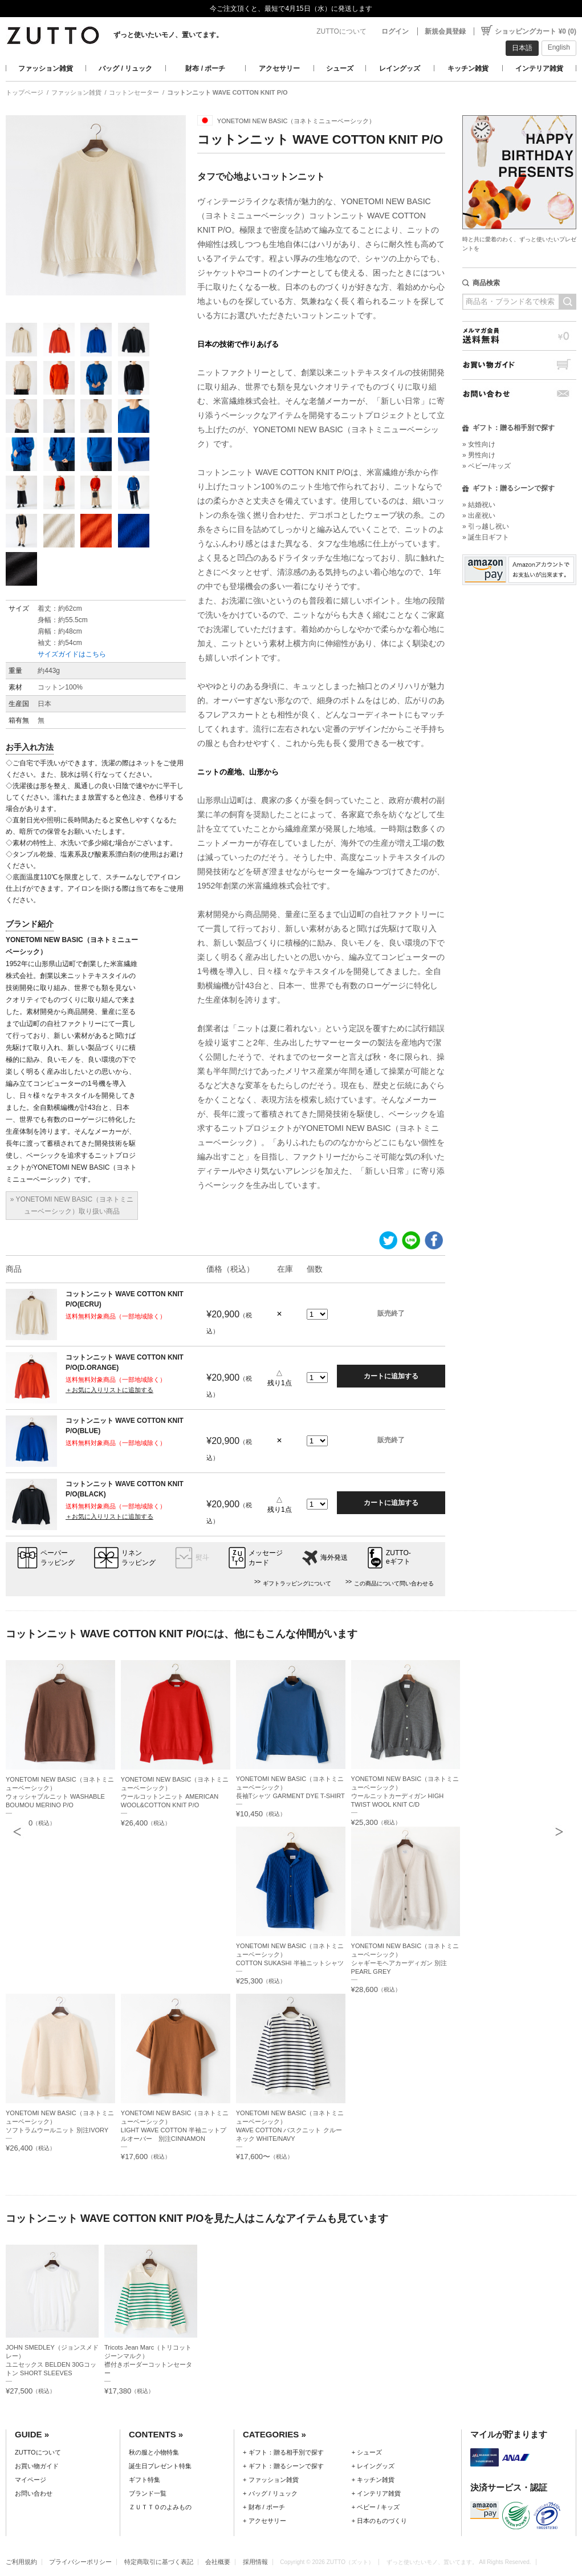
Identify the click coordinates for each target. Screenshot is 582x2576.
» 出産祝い (478, 516)
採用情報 (255, 2561)
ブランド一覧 (147, 2493)
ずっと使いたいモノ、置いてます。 (168, 35)
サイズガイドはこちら (72, 654)
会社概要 (217, 2561)
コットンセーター (134, 92)
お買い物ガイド (519, 364)
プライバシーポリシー (80, 2561)
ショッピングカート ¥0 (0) (535, 31)
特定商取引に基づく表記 (158, 2561)
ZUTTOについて (341, 31)
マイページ (30, 2479)
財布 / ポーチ (205, 68)
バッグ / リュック (125, 68)
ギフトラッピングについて (297, 1583)
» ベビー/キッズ (486, 466)
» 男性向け (478, 455)
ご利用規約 (21, 2561)
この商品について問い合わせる (394, 1583)
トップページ (24, 92)
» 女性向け (478, 444)
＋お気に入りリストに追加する (109, 1389)
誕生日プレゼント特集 (160, 2466)
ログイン (395, 31)
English (559, 47)
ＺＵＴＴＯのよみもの (160, 2507)
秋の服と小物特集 (154, 2452)
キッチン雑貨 (468, 68)
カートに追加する (391, 1376)
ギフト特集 (144, 2479)
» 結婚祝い (478, 505)
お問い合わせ (519, 393)
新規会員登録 (445, 31)
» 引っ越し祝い (485, 526)
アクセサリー (279, 68)
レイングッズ (399, 68)
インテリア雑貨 (539, 68)
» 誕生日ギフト (485, 537)
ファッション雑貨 (45, 68)
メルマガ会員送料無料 (519, 335)
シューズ (339, 68)
